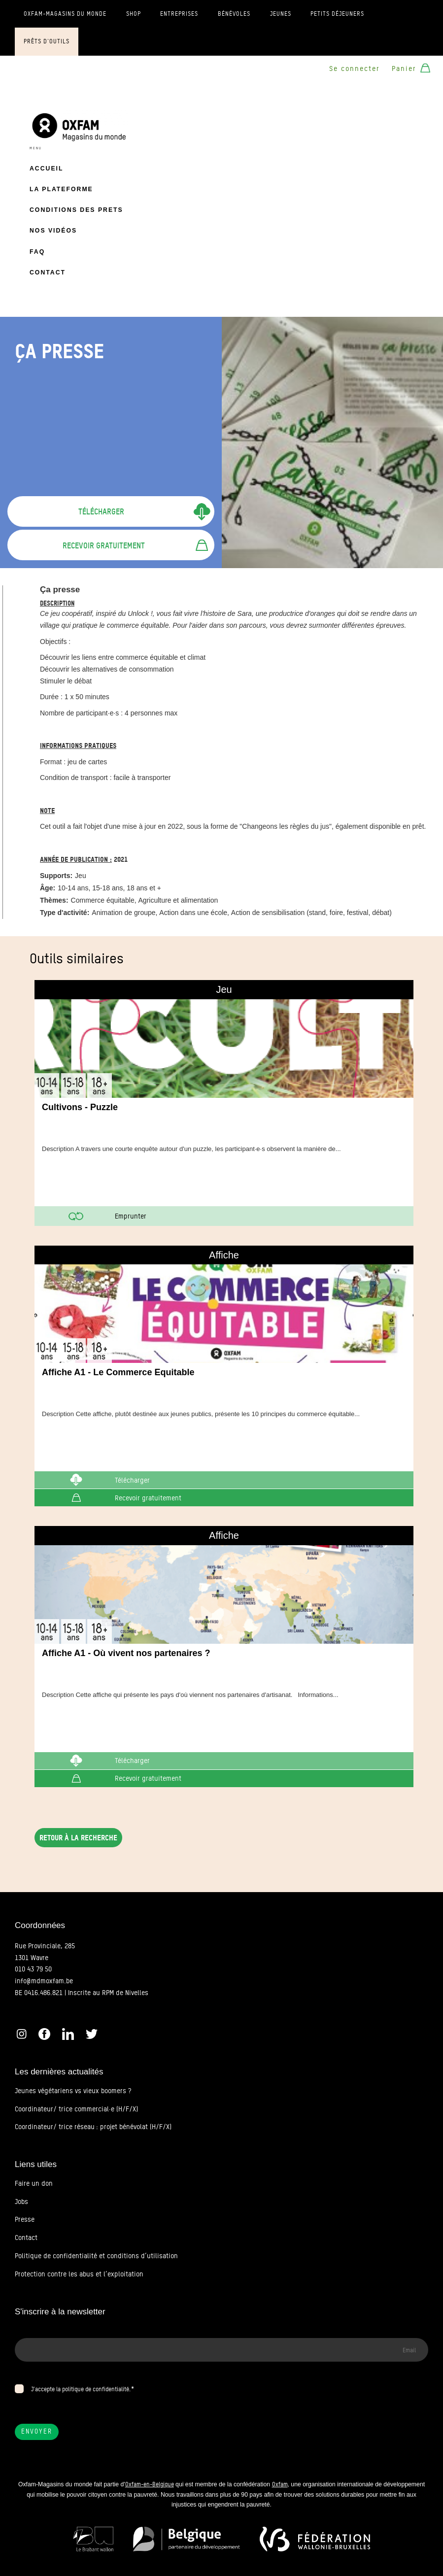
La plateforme (61, 189)
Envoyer (36, 2431)
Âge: (47, 888)
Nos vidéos (53, 230)
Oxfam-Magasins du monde (65, 13)
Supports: (56, 876)
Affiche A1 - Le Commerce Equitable (118, 1372)
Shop (133, 13)
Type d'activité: (64, 912)
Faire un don (34, 2183)
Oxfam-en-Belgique (149, 2484)
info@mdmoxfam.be (44, 1981)
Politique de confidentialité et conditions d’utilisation (96, 2256)
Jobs (21, 2201)
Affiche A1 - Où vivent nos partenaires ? (126, 1653)
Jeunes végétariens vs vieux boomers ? (73, 2091)
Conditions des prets (76, 209)
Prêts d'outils (46, 41)
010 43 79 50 (33, 1969)
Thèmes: (54, 900)
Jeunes (280, 13)
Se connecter (354, 68)
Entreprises (179, 13)
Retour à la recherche (78, 1837)
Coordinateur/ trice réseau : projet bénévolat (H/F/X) (93, 2127)
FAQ (37, 251)
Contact (48, 272)
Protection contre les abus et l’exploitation (79, 2274)
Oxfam (280, 2484)
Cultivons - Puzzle (80, 1107)
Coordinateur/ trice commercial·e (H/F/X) (76, 2109)
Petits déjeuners (337, 13)
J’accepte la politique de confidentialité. (81, 2389)
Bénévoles (234, 13)
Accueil (46, 168)
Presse (24, 2219)
